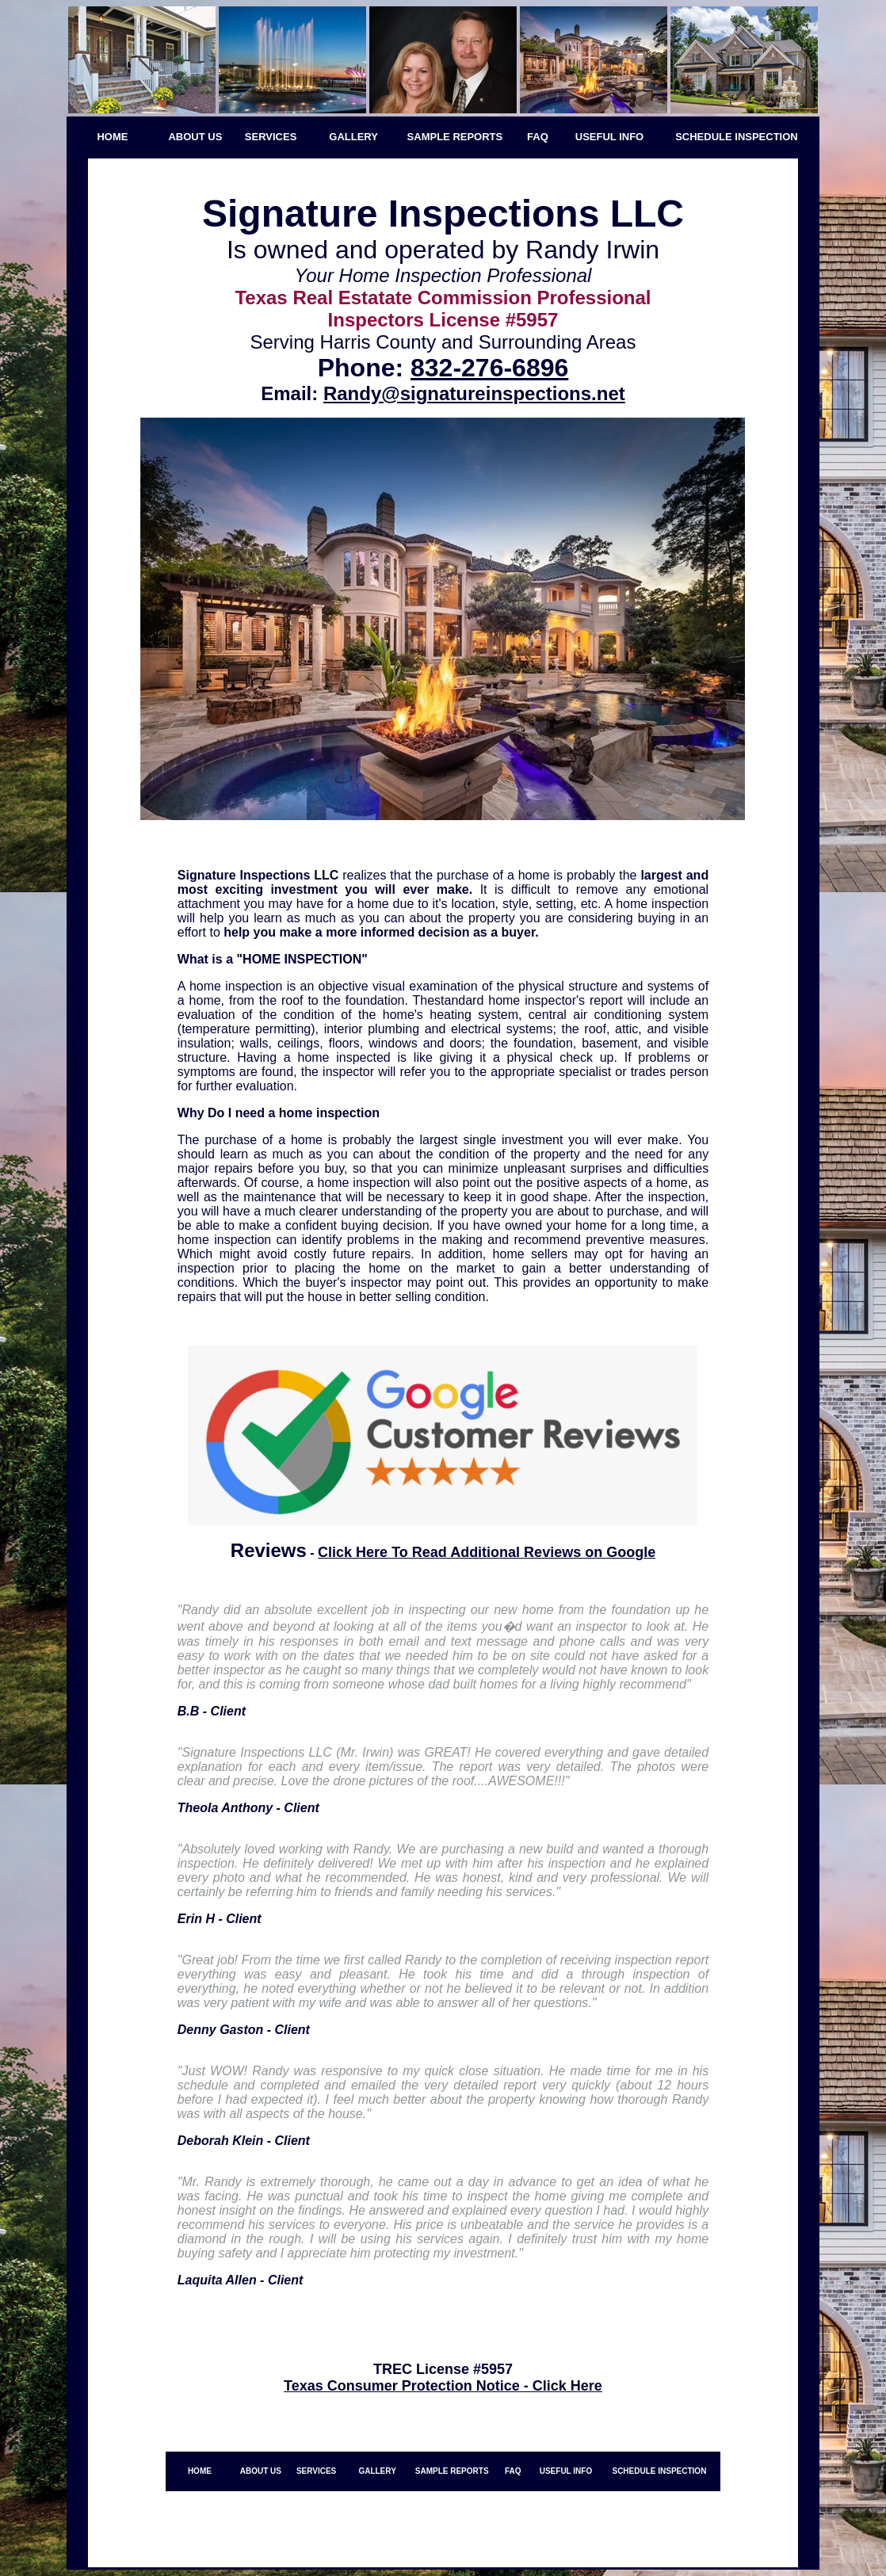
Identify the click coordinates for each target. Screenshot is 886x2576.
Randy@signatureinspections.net (474, 393)
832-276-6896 (489, 367)
